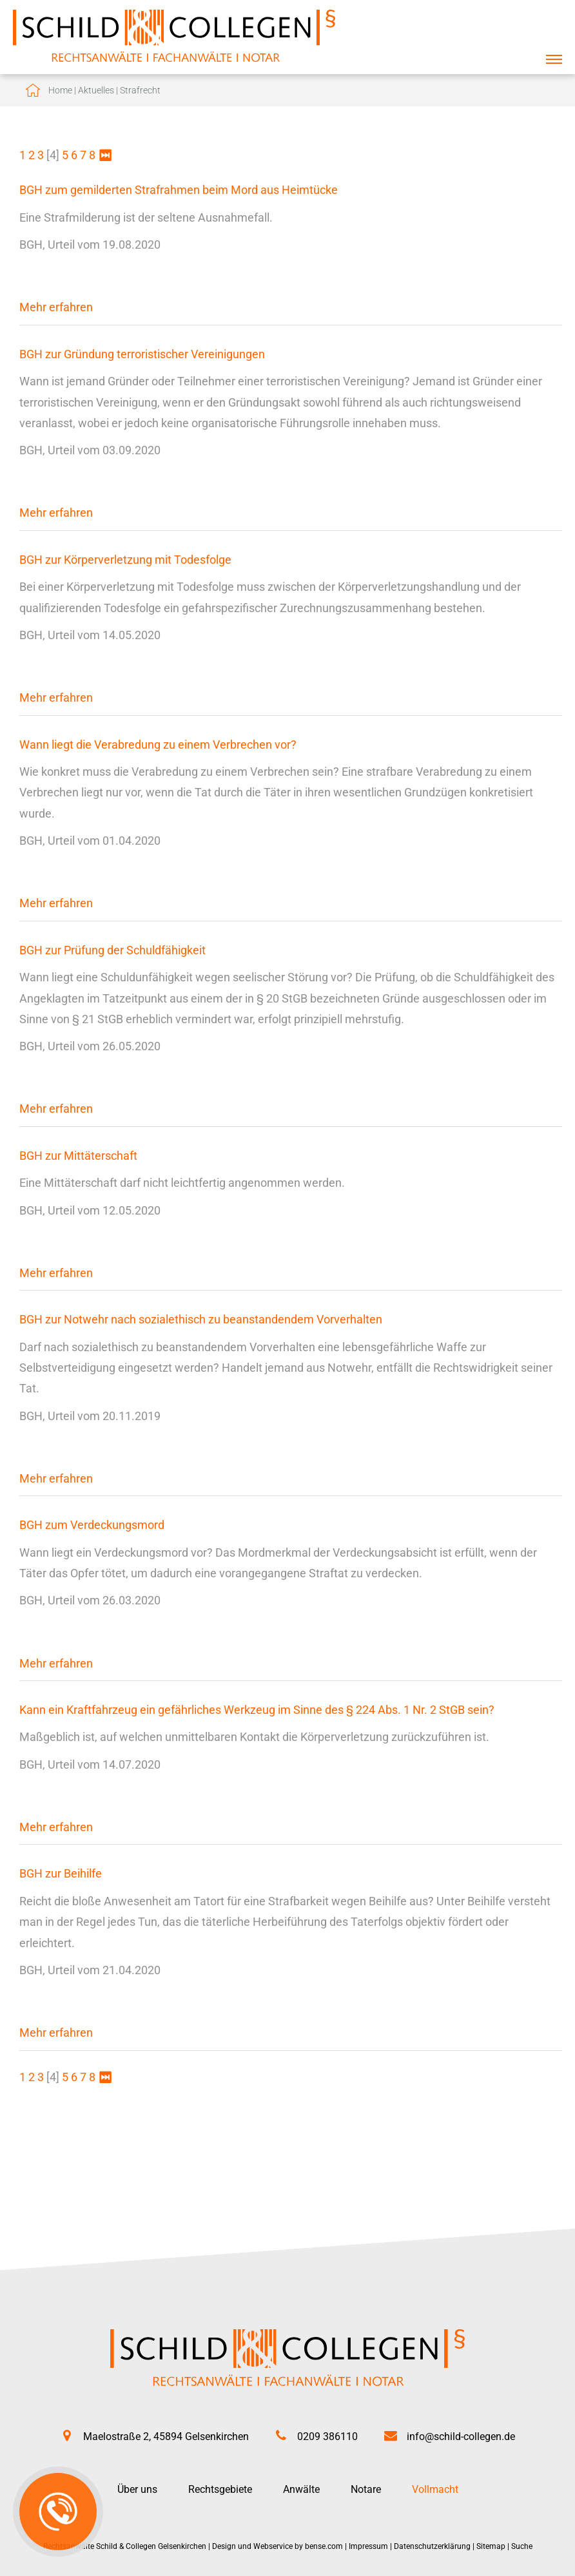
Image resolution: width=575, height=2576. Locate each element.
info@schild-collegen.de (461, 2436)
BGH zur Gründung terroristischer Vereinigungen (142, 354)
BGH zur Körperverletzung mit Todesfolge (125, 559)
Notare (366, 2489)
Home (60, 90)
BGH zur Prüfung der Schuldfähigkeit (112, 950)
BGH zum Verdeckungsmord (91, 1525)
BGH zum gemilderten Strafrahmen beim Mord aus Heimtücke (178, 190)
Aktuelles (96, 90)
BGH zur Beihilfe (60, 1873)
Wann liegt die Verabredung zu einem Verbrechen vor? (158, 744)
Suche (521, 2546)
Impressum (368, 2546)
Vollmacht (435, 2489)
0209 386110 (327, 2436)
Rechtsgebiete (220, 2489)
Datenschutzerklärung (432, 2546)
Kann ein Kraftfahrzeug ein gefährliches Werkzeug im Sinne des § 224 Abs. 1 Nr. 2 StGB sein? (256, 1709)
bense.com (324, 2546)
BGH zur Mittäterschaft (78, 1155)
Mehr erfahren (56, 307)
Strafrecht (140, 90)
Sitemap (490, 2546)
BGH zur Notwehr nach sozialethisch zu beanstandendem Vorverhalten (200, 1319)
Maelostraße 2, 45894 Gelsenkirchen (166, 2436)
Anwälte (301, 2489)
